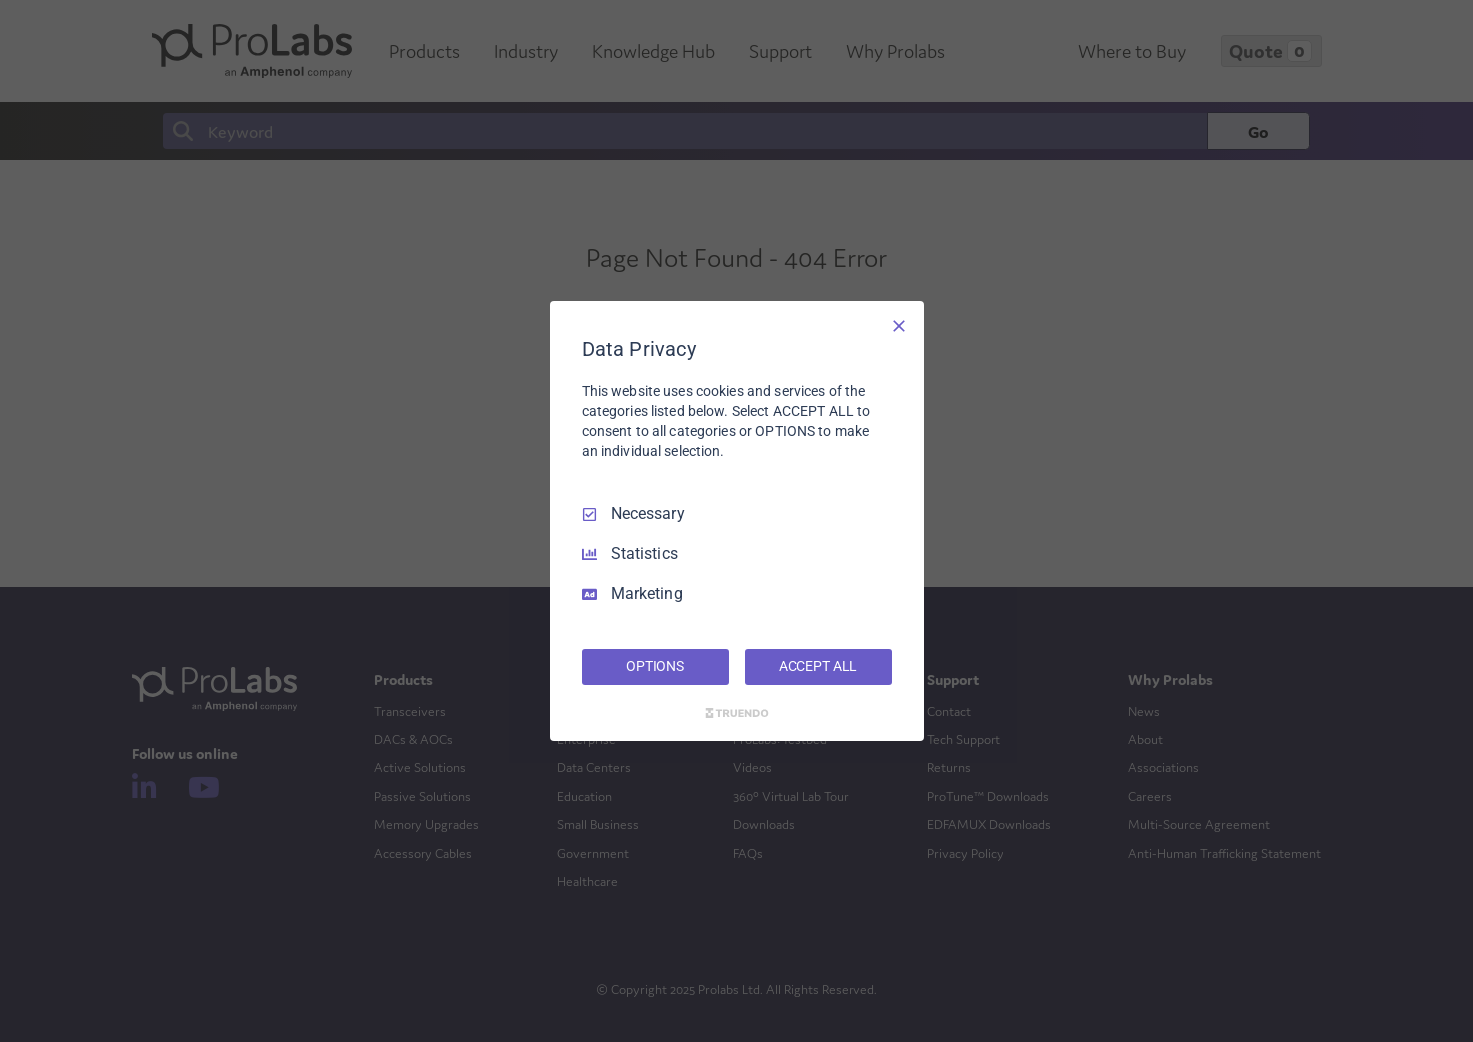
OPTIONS (655, 666)
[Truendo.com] (737, 713)
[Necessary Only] (899, 326)
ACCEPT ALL (818, 666)
